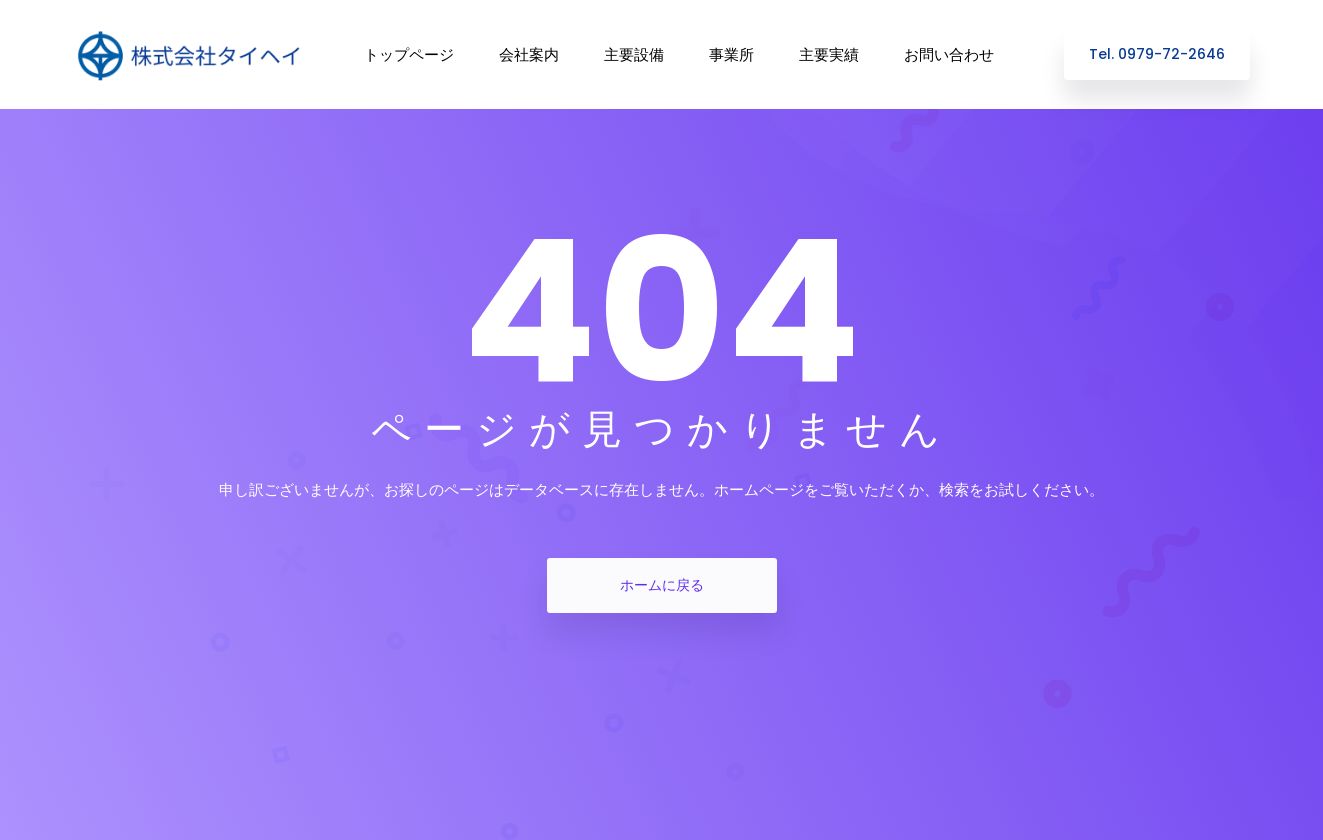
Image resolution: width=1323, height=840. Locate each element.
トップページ (409, 54)
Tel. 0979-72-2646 (1157, 54)
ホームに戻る (662, 585)
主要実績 (829, 54)
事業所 (731, 54)
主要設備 (634, 54)
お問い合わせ (949, 54)
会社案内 (529, 54)
